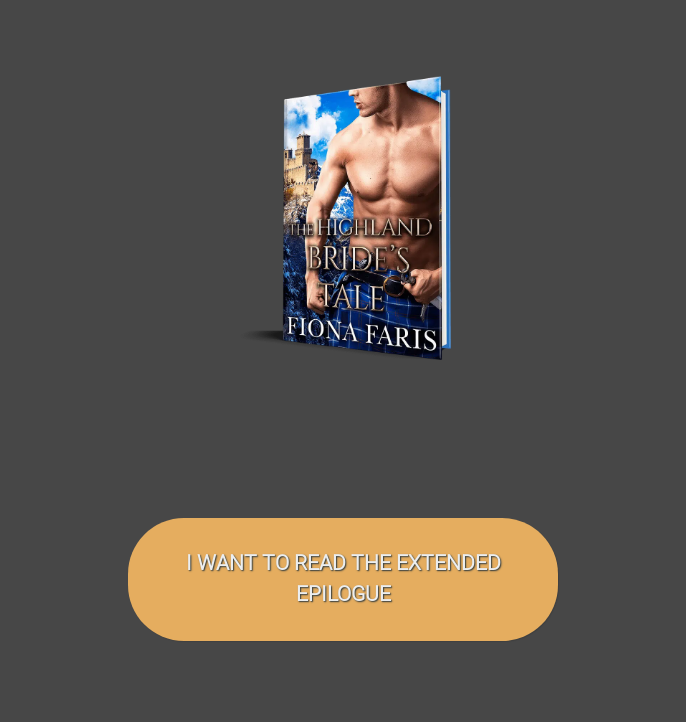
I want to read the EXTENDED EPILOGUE (343, 578)
